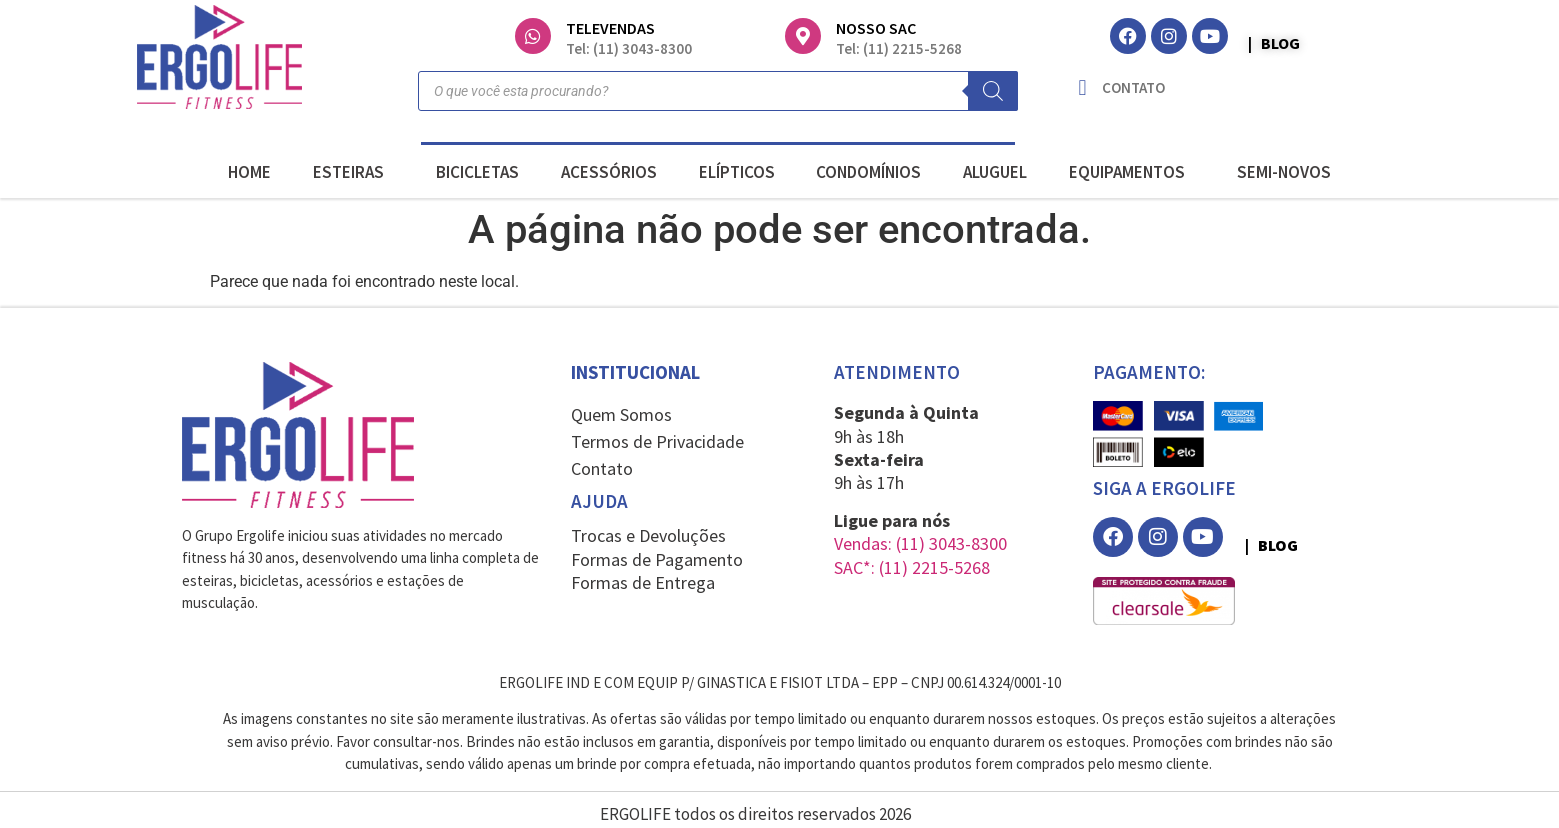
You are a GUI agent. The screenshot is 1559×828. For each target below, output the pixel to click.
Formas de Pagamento (657, 559)
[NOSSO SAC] (803, 36)
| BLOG (1274, 43)
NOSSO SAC (876, 28)
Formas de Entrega (643, 582)
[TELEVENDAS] (533, 36)
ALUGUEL (995, 172)
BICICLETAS (477, 172)
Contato (602, 468)
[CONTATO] (1083, 88)
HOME (249, 172)
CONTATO (1133, 87)
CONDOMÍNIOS (868, 172)
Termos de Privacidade (657, 441)
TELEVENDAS (610, 28)
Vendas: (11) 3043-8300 (920, 543)
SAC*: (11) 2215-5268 (912, 567)
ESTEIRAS (353, 172)
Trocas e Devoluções (648, 535)
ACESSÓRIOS (609, 172)
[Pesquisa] (993, 91)
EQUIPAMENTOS (1132, 172)
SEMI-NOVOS (1284, 172)
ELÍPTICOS (737, 172)
